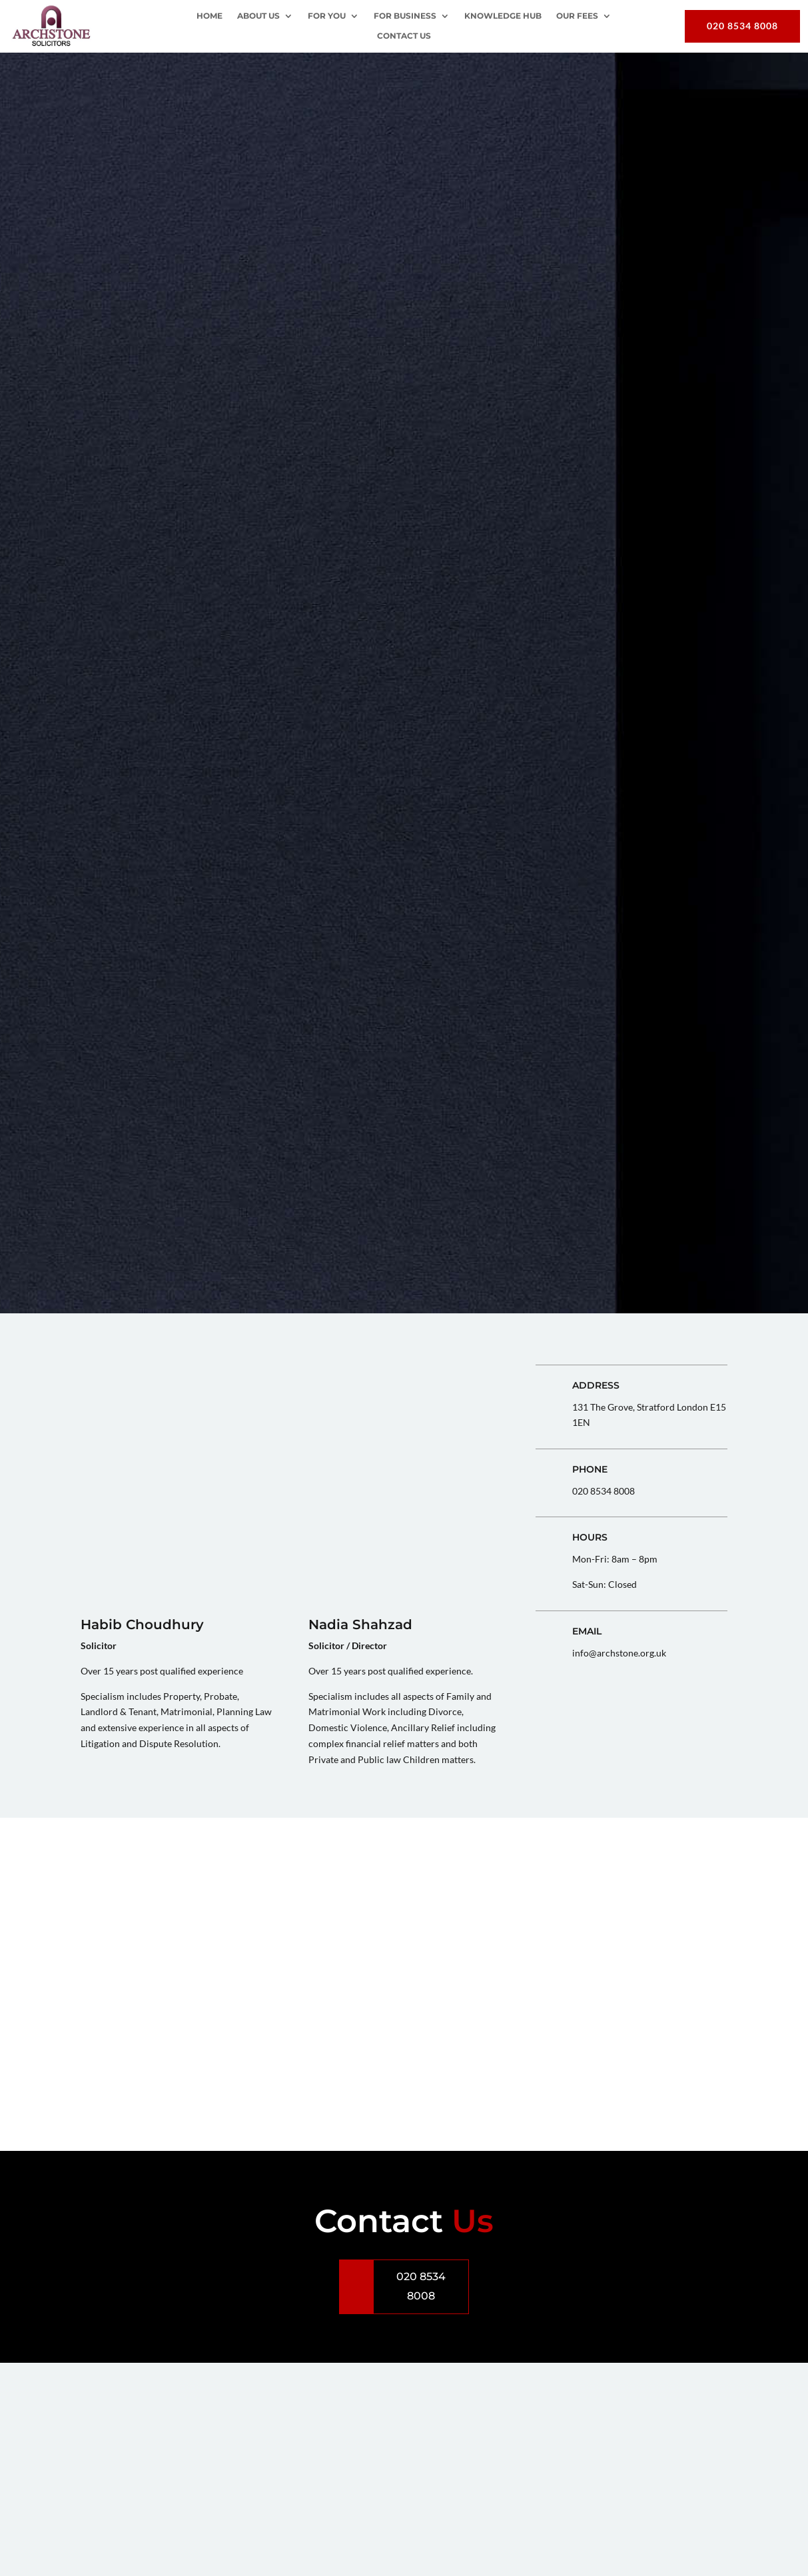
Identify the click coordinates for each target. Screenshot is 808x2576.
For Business (405, 16)
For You (327, 16)
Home (209, 16)
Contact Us (404, 36)
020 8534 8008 (742, 25)
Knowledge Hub (503, 16)
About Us (258, 16)
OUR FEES (577, 16)
